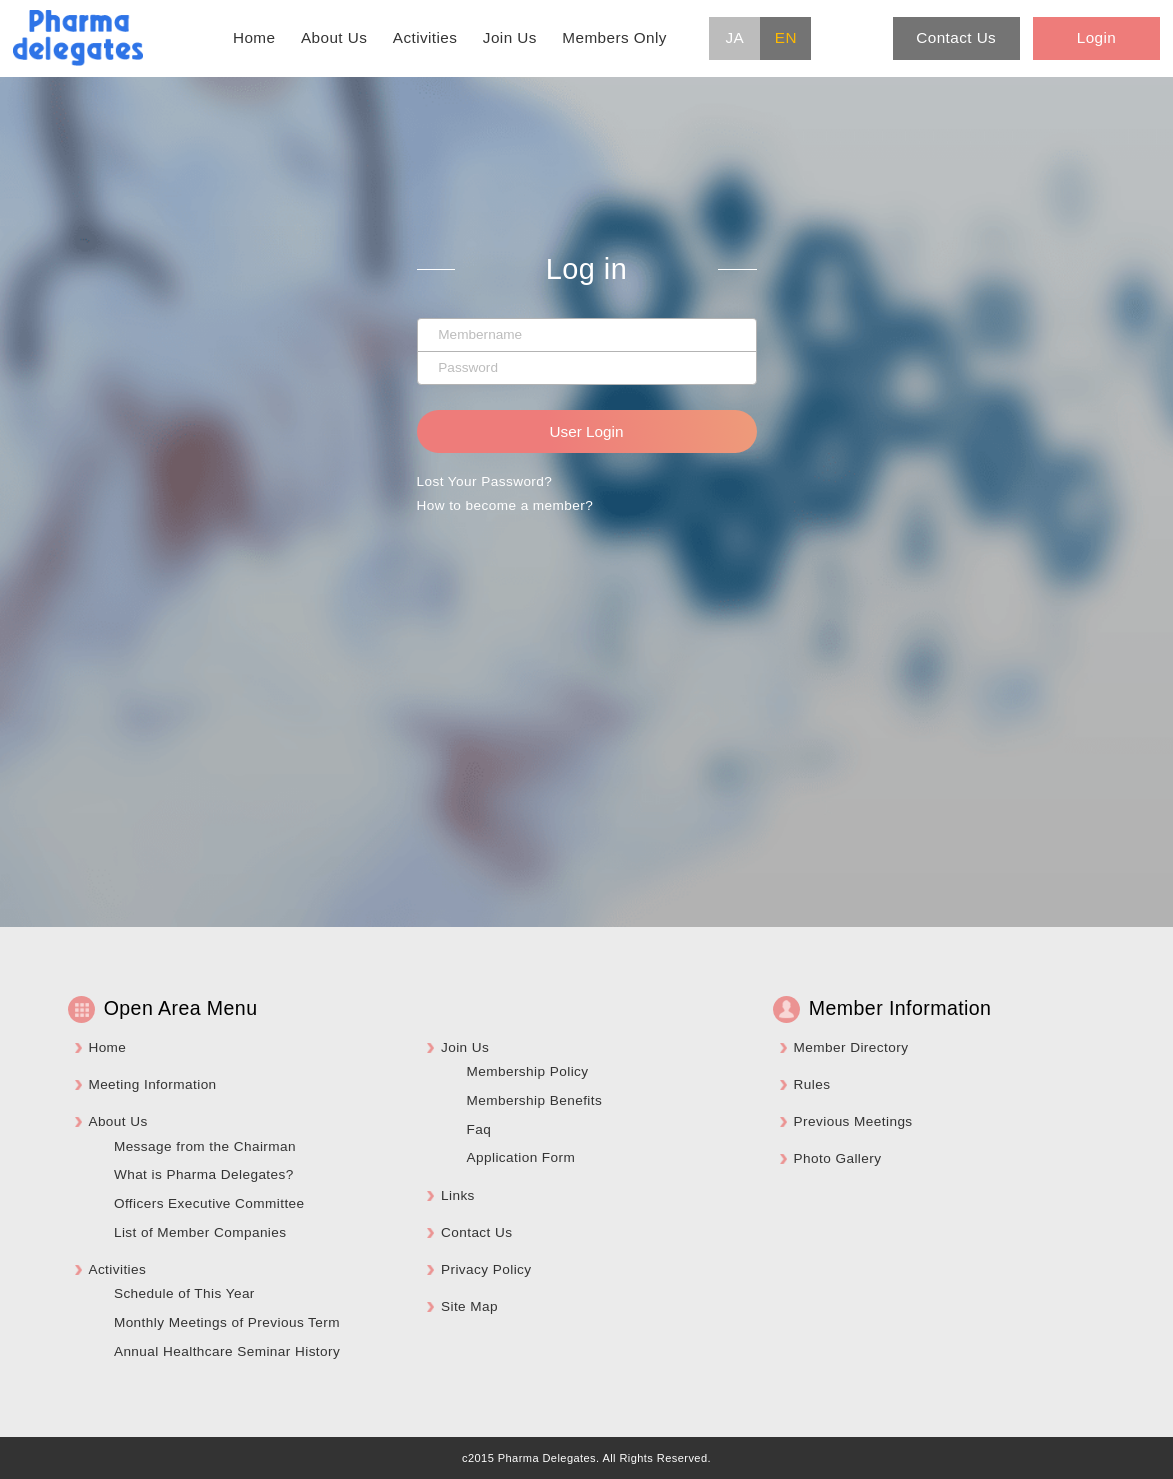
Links (458, 1195)
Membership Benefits (534, 1100)
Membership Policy (527, 1071)
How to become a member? (505, 505)
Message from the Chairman (205, 1146)
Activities (425, 37)
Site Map (469, 1306)
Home (254, 37)
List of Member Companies (200, 1232)
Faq (478, 1129)
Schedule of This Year (184, 1293)
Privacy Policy (486, 1269)
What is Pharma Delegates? (204, 1174)
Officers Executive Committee (209, 1203)
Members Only (614, 37)
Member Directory (851, 1047)
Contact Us (477, 1232)
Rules (812, 1084)
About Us (334, 37)
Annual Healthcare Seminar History (227, 1351)
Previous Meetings (853, 1121)
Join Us (510, 37)
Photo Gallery (838, 1158)
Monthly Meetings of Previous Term (227, 1322)
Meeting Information (152, 1084)
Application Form (520, 1157)
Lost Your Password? (485, 481)
